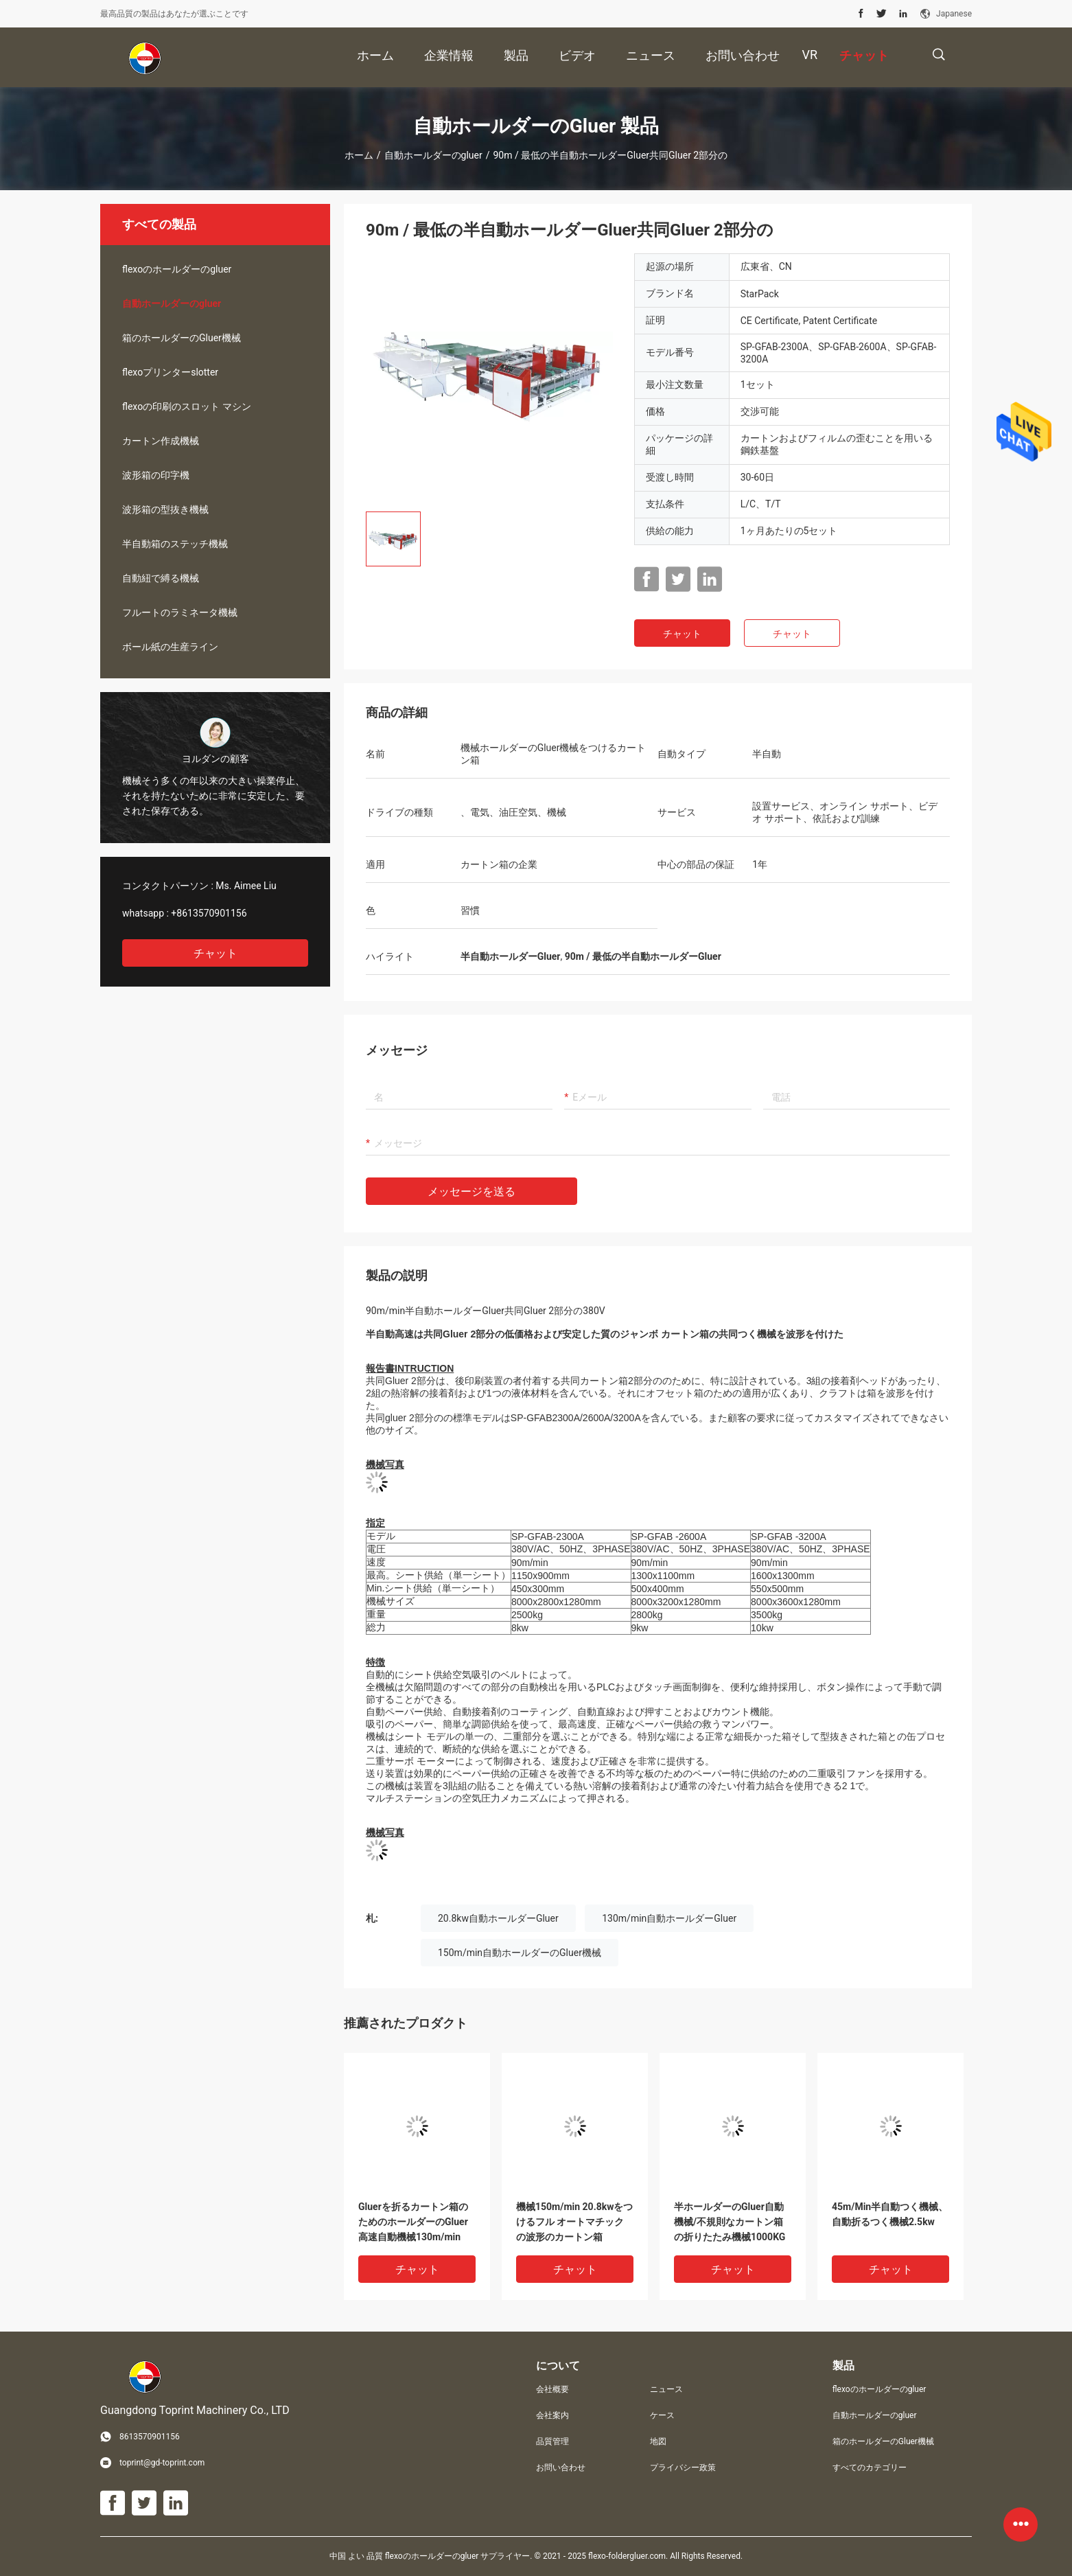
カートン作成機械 (160, 440)
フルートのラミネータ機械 (179, 612)
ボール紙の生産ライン (170, 646)
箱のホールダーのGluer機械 (181, 337)
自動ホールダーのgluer (433, 155)
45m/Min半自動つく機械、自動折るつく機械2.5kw (890, 2214)
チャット (215, 953)
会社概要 (552, 2389)
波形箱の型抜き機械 (165, 509)
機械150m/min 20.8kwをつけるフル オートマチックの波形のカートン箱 (574, 2221)
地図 (658, 2441)
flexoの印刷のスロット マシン (186, 406)
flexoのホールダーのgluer (176, 269)
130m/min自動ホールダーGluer (669, 1918)
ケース (662, 2415)
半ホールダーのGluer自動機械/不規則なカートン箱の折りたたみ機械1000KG (729, 2221)
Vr (809, 54)
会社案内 (552, 2415)
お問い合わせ (560, 2467)
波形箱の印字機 (155, 475)
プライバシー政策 (683, 2467)
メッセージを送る (471, 1191)
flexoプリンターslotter (170, 372)
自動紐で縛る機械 (160, 578)
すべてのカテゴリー (869, 2467)
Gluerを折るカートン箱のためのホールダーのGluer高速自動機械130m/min (413, 2221)
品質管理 (552, 2441)
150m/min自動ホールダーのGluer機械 (519, 1952)
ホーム (359, 155)
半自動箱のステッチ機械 (175, 543)
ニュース (666, 2389)
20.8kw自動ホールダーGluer (498, 1918)
